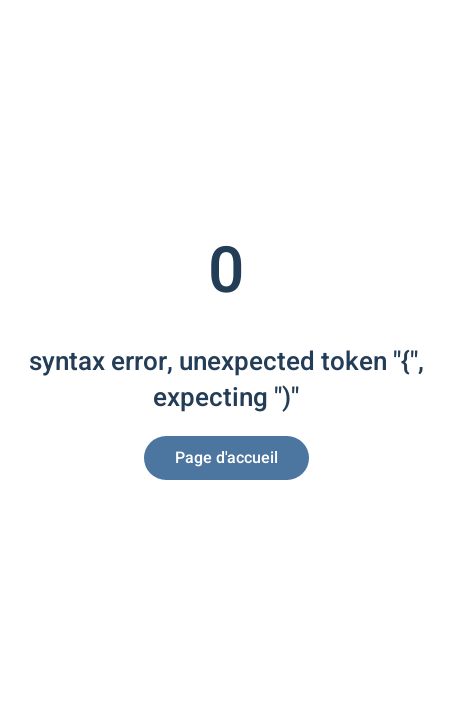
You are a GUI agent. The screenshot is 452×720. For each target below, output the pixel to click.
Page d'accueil (226, 458)
